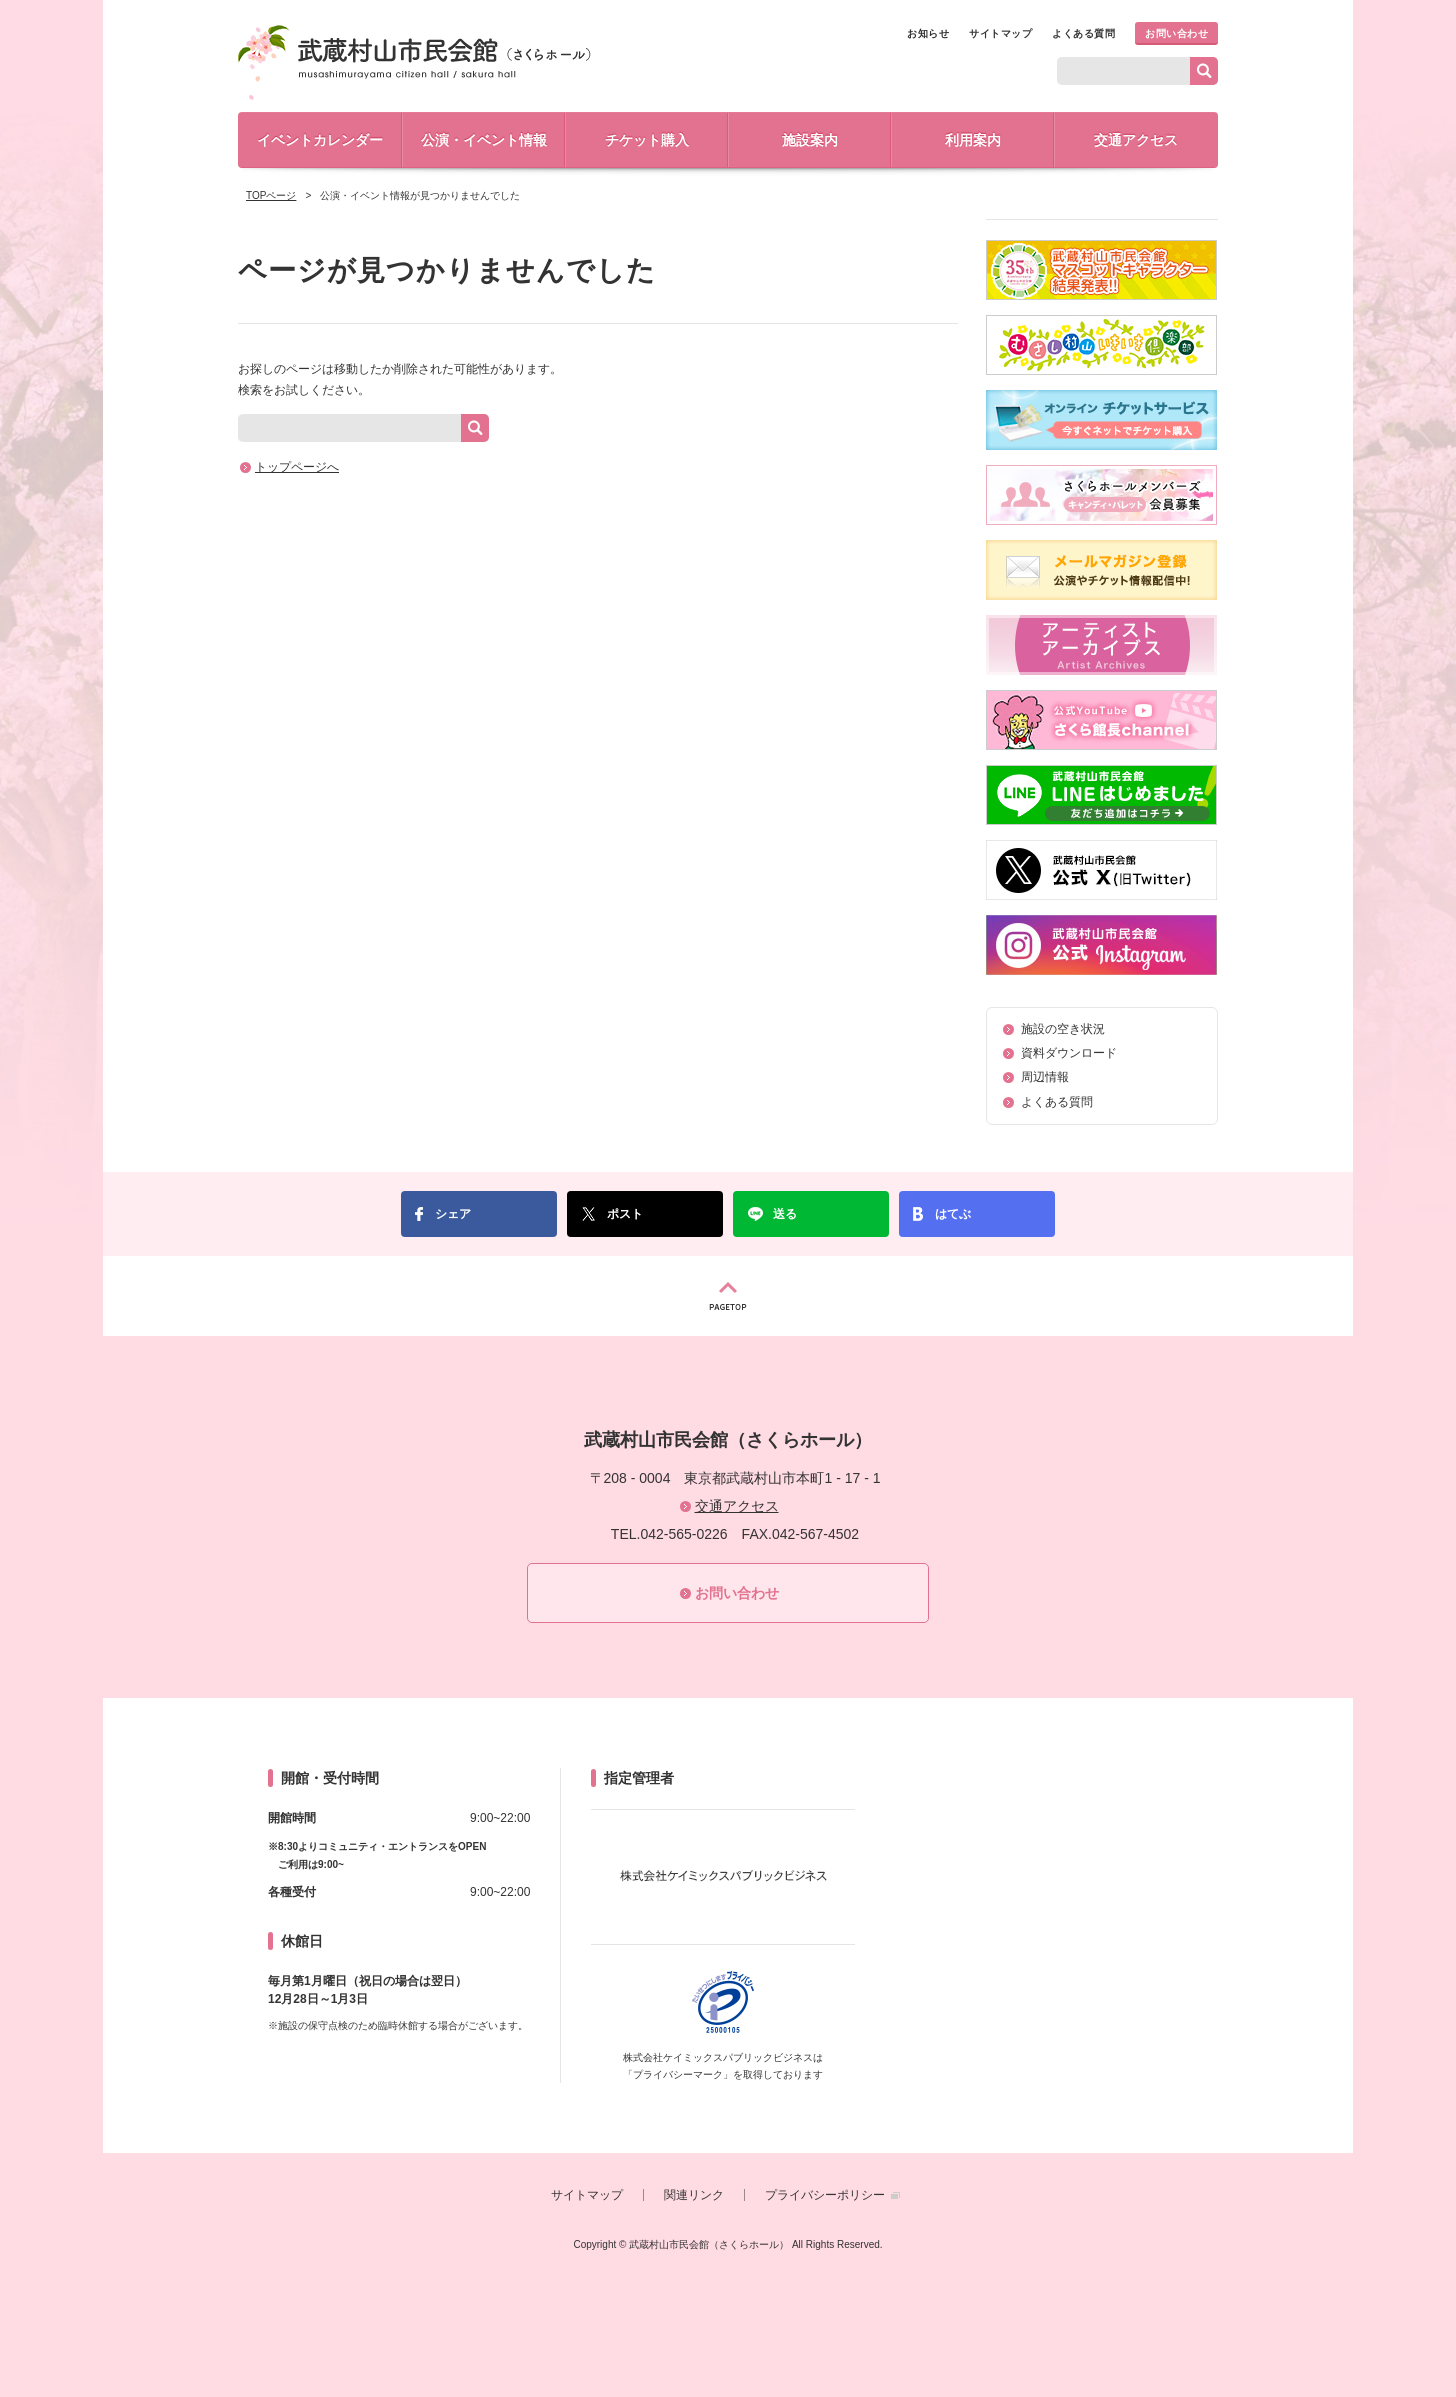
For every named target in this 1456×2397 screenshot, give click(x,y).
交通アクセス (1136, 140)
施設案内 (810, 140)
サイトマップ (1000, 33)
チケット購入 (647, 140)
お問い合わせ (1176, 33)
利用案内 (973, 140)
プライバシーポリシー (825, 2195)
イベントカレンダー (320, 140)
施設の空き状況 (1063, 1029)
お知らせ (928, 33)
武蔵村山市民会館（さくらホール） (414, 62)
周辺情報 (1045, 1077)
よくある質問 (1083, 33)
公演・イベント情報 (484, 140)
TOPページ (271, 195)
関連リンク (694, 2195)
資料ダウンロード (1069, 1053)
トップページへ (297, 467)
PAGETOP (728, 1296)
